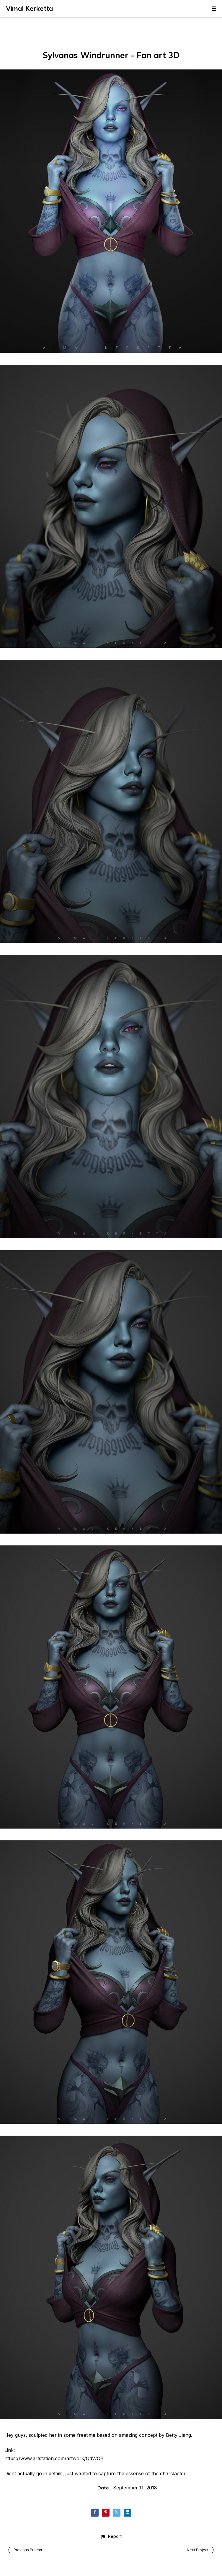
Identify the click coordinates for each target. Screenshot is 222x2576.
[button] (111, 2536)
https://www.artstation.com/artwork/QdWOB (54, 2458)
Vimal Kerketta (29, 8)
